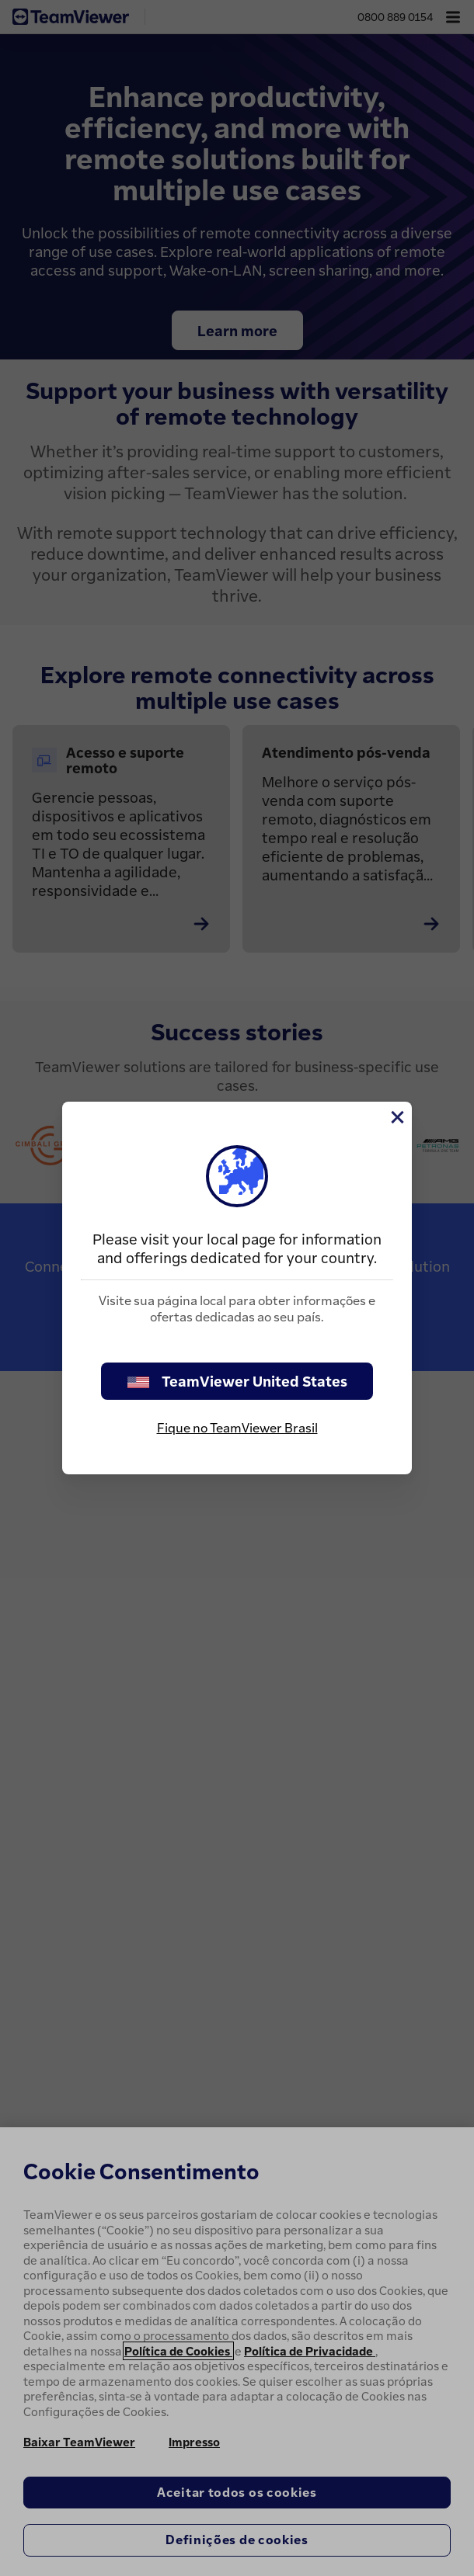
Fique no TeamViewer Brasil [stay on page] (237, 1427)
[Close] (396, 1117)
